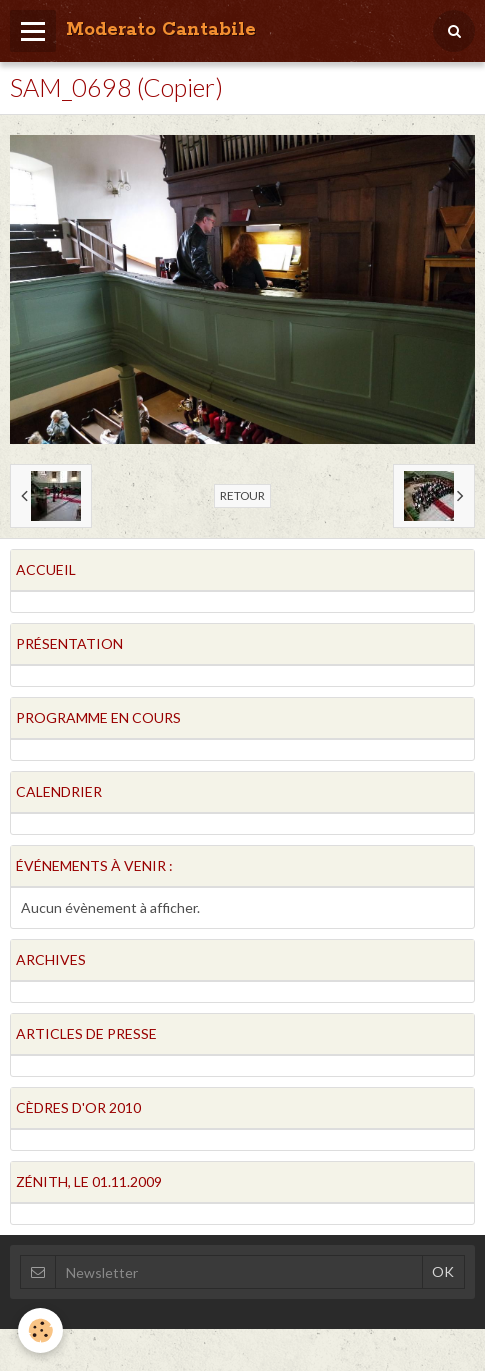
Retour (242, 495)
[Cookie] (40, 1330)
